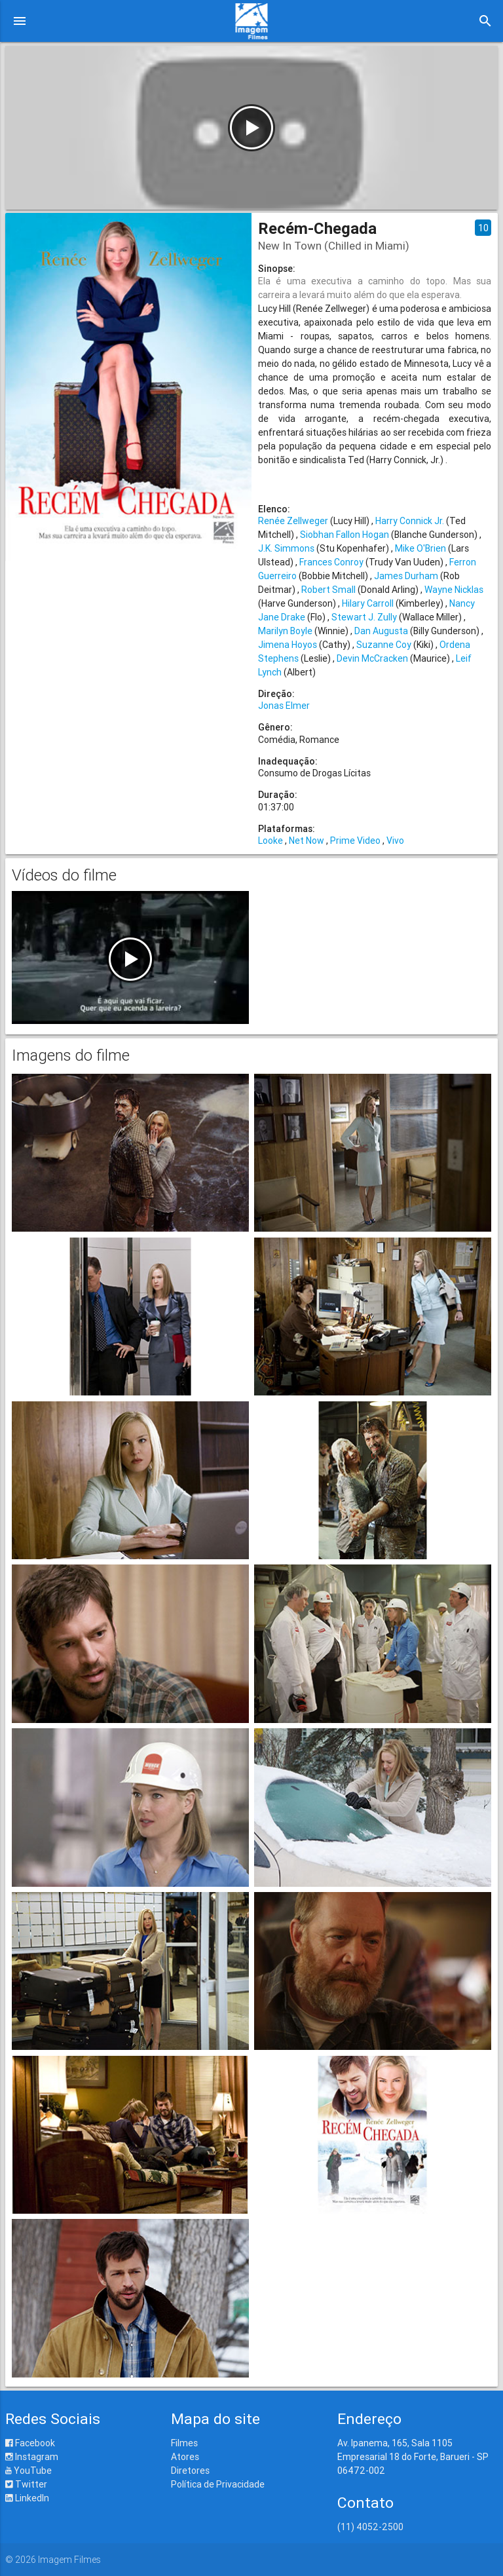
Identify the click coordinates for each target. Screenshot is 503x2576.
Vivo (395, 840)
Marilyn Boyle (285, 631)
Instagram (31, 2457)
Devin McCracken (372, 658)
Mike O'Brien (420, 548)
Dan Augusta (381, 631)
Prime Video (355, 840)
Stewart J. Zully (364, 617)
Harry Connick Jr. (409, 521)
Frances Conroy (331, 562)
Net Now (306, 840)
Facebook (30, 2443)
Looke (270, 840)
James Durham (406, 576)
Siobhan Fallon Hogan (344, 534)
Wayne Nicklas (453, 590)
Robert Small (328, 590)
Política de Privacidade (218, 2484)
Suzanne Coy (383, 645)
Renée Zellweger (293, 521)
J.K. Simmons (286, 548)
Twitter (26, 2484)
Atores (185, 2457)
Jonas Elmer (284, 705)
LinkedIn (27, 2498)
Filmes (184, 2443)
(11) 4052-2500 (370, 2527)
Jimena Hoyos (287, 645)
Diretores (190, 2470)
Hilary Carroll (368, 603)
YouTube (28, 2470)
